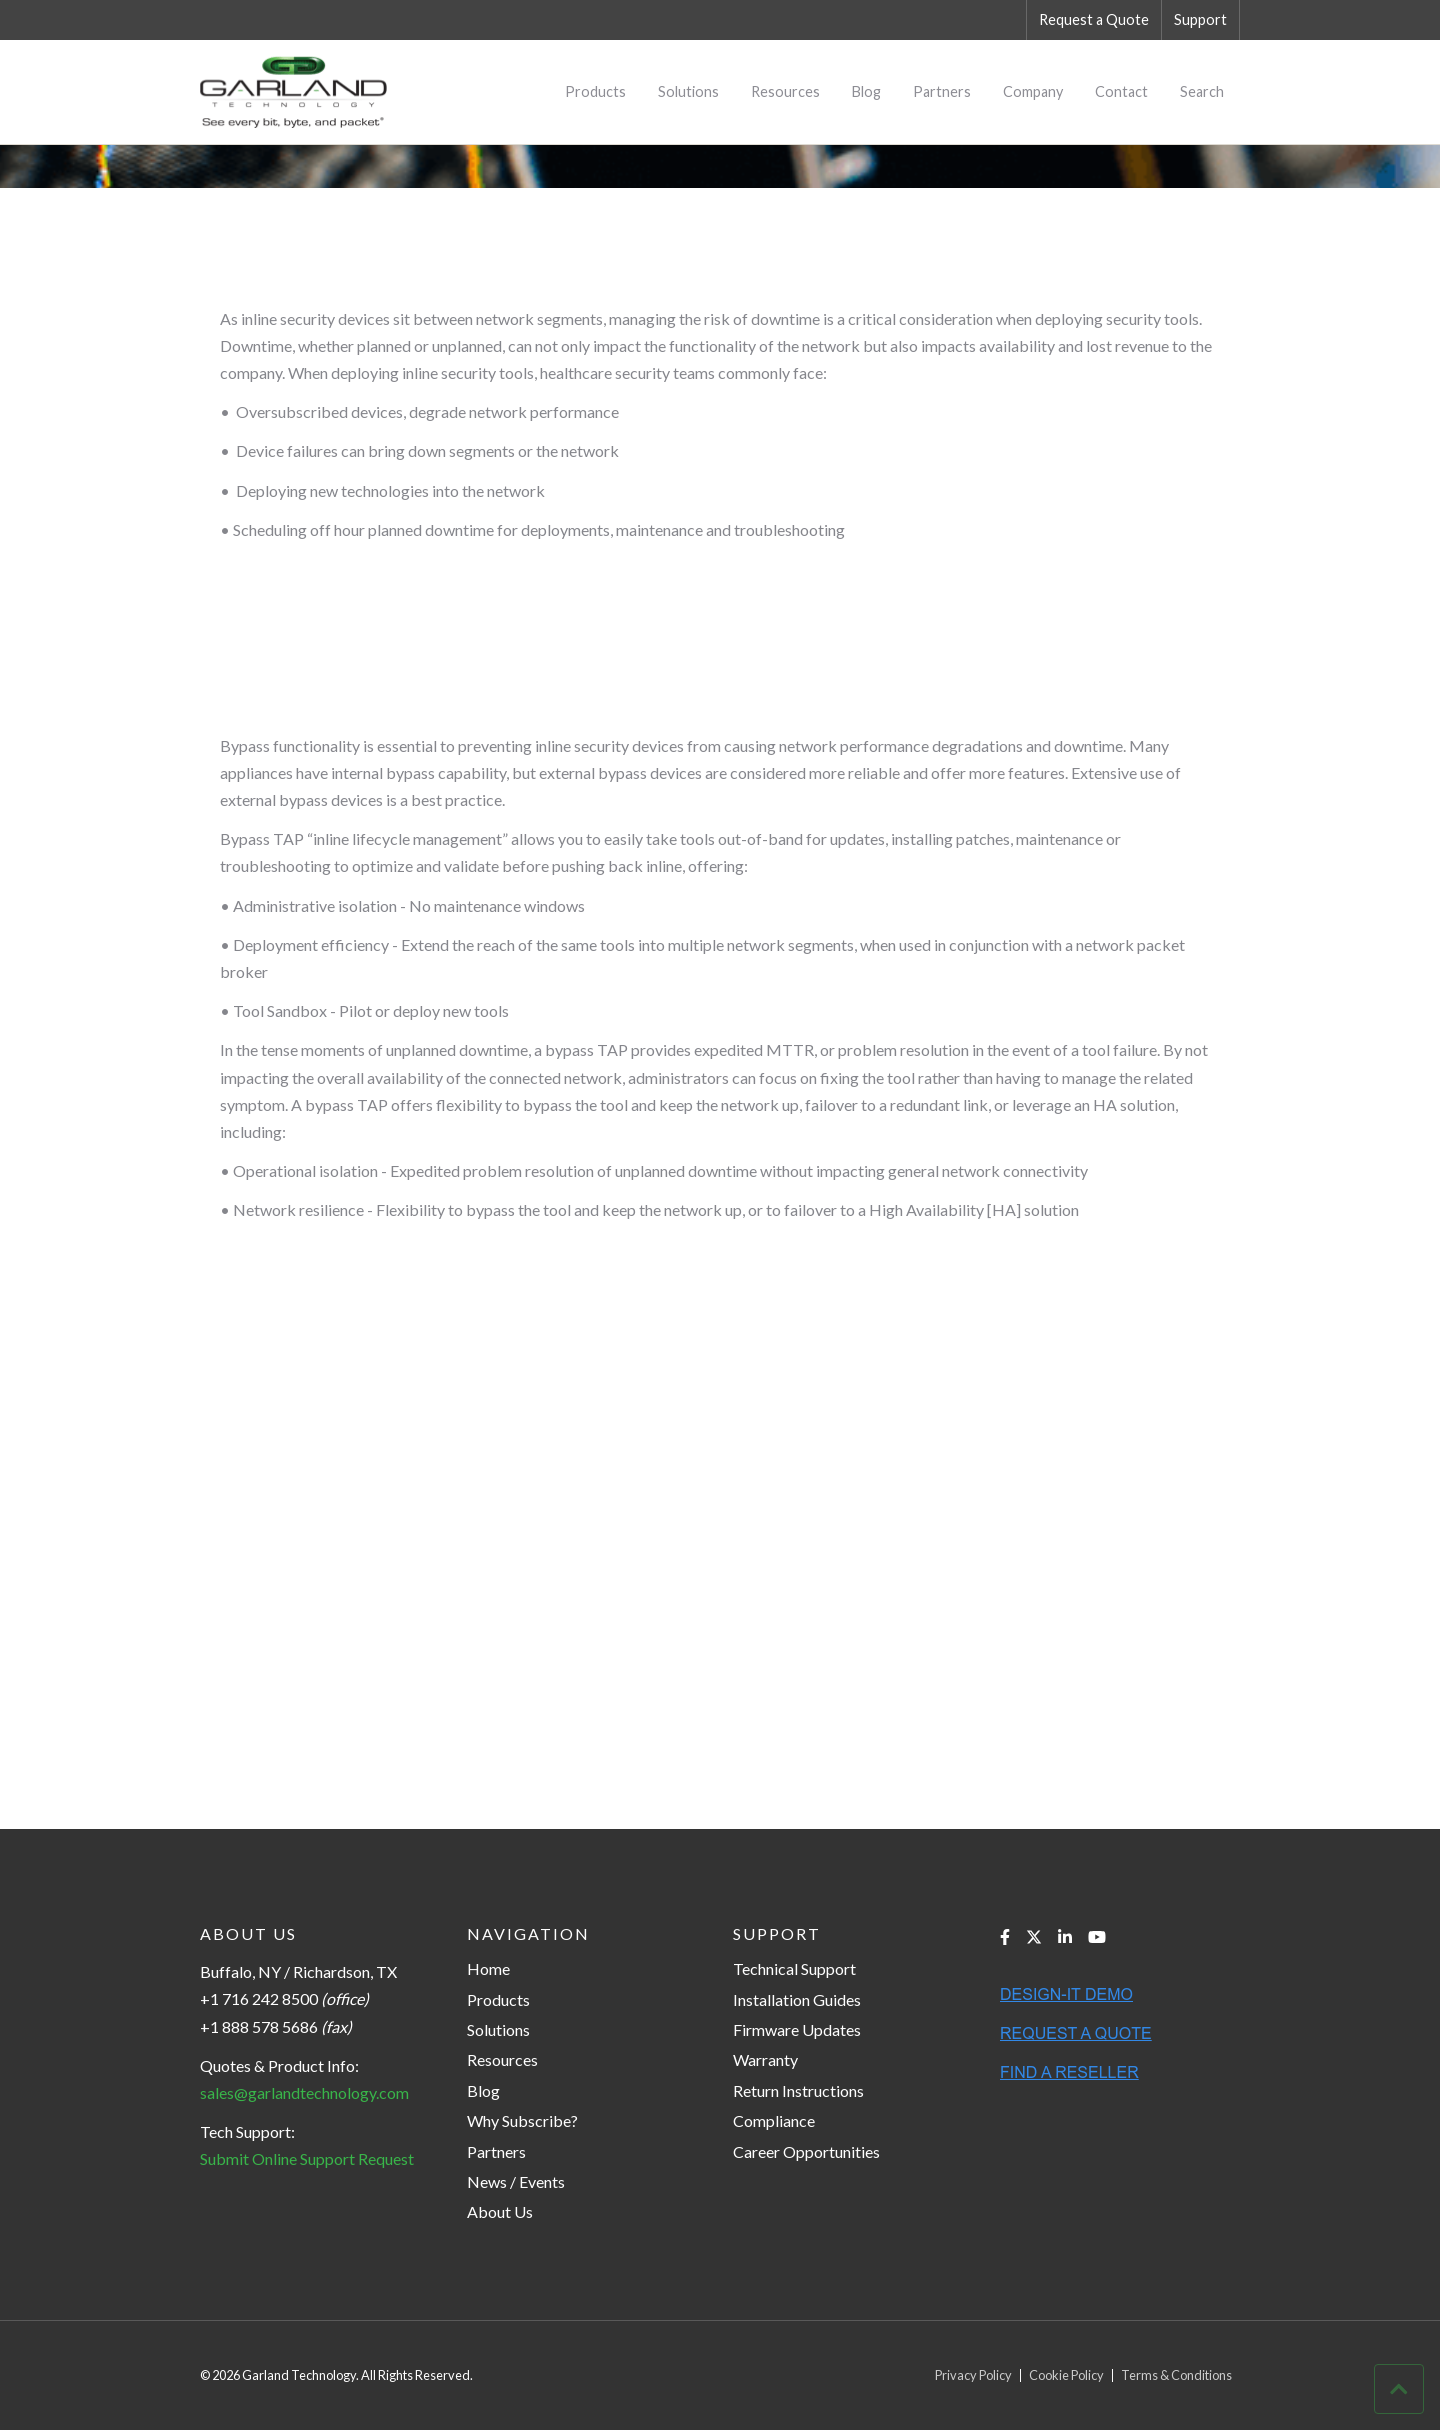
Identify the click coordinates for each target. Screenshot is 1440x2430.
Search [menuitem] (1202, 91)
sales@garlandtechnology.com (304, 2092)
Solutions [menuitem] (688, 91)
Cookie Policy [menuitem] (1066, 2375)
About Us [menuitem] (500, 2211)
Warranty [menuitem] (765, 2059)
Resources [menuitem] (785, 91)
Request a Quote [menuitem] (1094, 19)
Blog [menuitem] (866, 91)
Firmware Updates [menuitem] (797, 2029)
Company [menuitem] (1033, 91)
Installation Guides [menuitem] (797, 1999)
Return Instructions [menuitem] (798, 2090)
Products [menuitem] (595, 91)
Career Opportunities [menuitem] (806, 2151)
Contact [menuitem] (1121, 91)
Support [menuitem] (1200, 19)
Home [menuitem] (488, 1968)
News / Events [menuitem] (516, 2181)
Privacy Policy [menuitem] (973, 2375)
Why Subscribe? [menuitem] (522, 2120)
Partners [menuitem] (942, 91)
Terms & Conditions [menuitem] (1176, 2375)
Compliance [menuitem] (774, 2120)
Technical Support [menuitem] (794, 1968)
